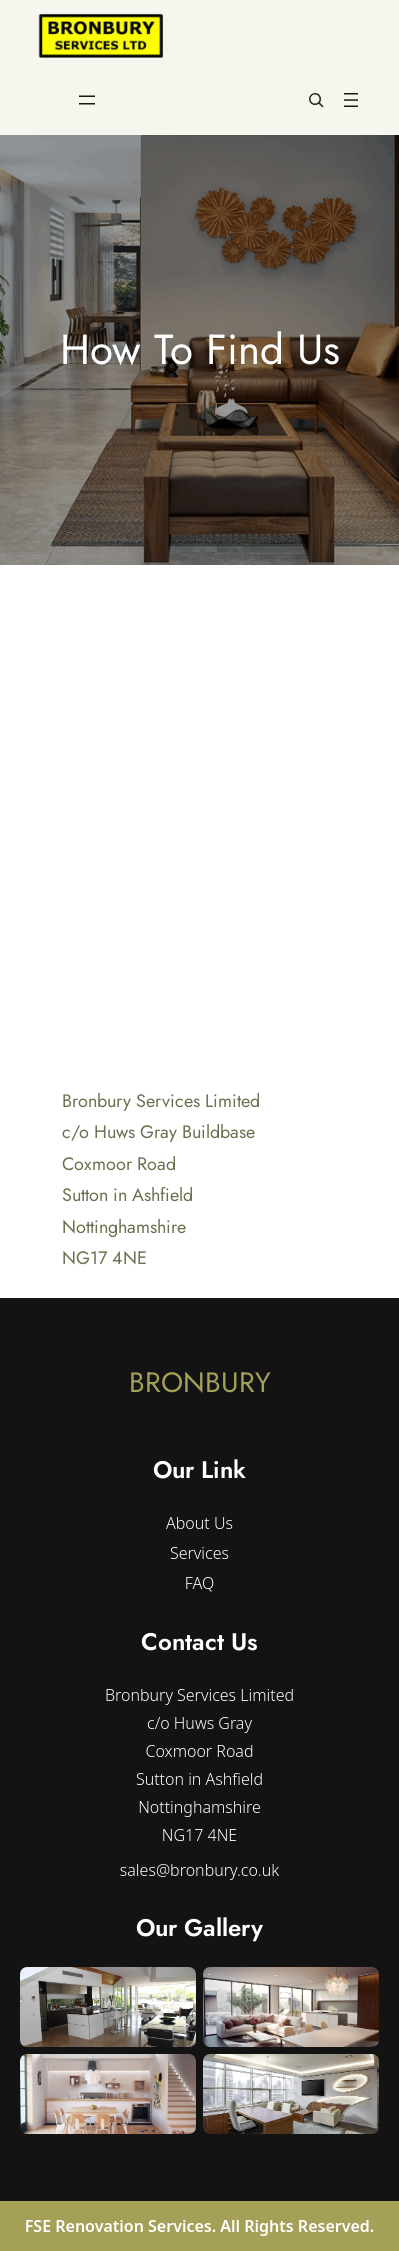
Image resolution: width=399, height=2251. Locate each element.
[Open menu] (87, 100)
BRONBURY (200, 1382)
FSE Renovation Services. (123, 2226)
